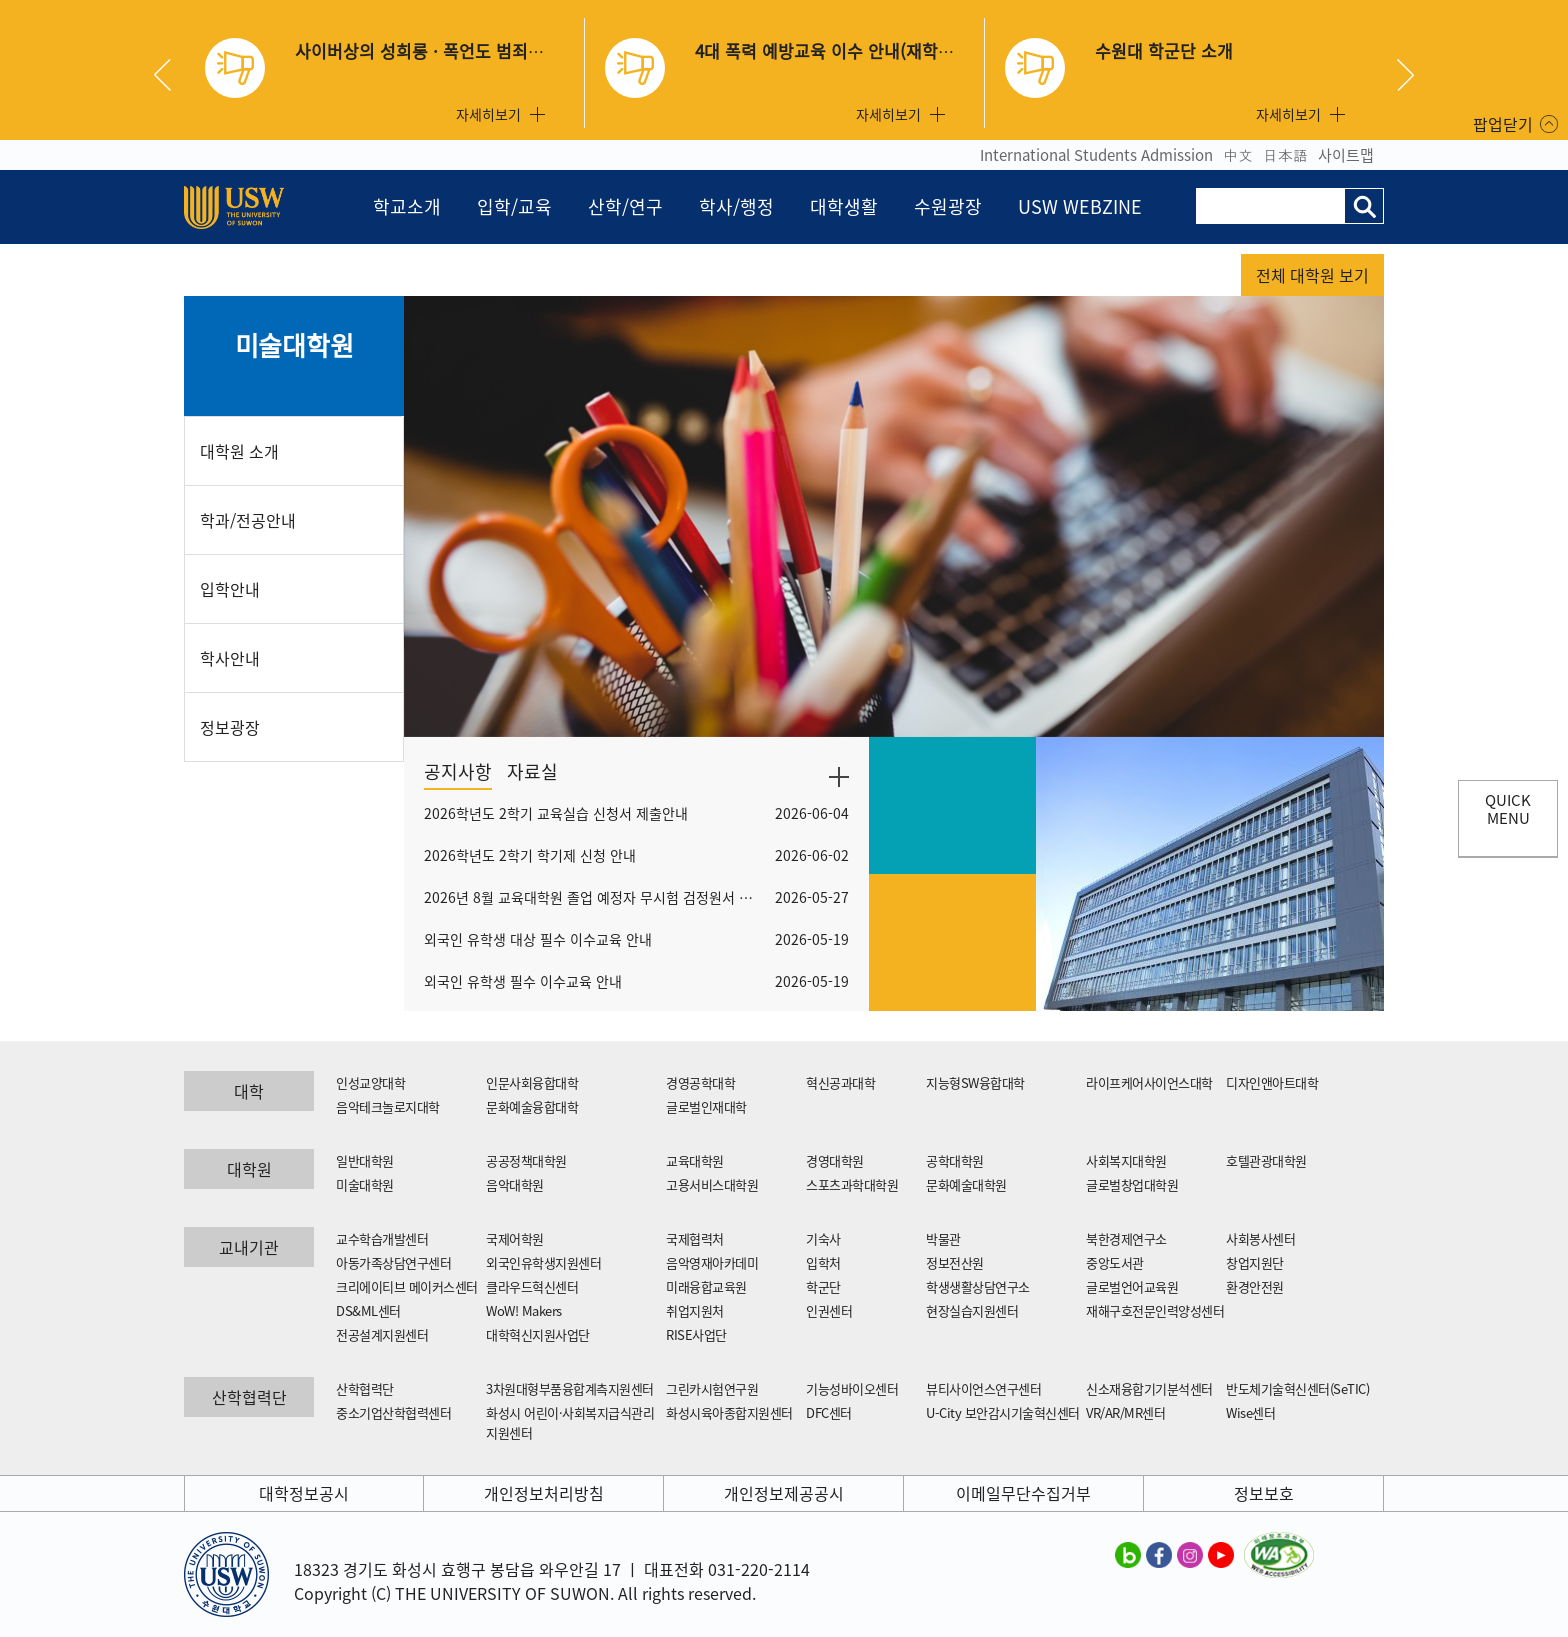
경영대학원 (835, 1160)
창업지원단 (1255, 1262)
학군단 (823, 1286)
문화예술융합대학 (532, 1106)
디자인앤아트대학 (1272, 1082)
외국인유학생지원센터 (543, 1262)
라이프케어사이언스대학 (1149, 1082)
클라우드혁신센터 (532, 1286)
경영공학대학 (700, 1082)
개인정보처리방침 (544, 1493)
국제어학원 (515, 1238)
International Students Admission (1096, 155)
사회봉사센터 (1260, 1238)
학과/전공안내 (248, 520)
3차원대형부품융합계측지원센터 (570, 1388)
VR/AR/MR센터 (1125, 1412)
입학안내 (230, 589)
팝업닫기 (1503, 124)
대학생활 (844, 206)
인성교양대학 (370, 1082)
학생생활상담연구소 (978, 1286)
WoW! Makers (524, 1310)
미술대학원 (294, 345)
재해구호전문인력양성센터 (1155, 1310)
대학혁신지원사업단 (538, 1334)
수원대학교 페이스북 (1159, 1554)
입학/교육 (514, 206)
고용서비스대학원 (712, 1184)
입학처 (823, 1262)
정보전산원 (955, 1262)
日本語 (1285, 155)
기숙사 (823, 1238)
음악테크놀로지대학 (388, 1106)
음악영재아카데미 (712, 1262)
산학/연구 (625, 206)
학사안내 (230, 658)
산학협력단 (365, 1388)
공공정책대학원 (526, 1160)
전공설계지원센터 (382, 1334)
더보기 (839, 777)
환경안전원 (1255, 1286)
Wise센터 (1250, 1412)
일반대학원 (365, 1160)
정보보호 (1264, 1493)
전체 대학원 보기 (1312, 275)
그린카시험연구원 (712, 1388)
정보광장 (230, 727)
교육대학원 (695, 1160)
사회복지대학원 (1126, 1160)
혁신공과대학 (840, 1082)
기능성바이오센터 (852, 1388)
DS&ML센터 (368, 1310)
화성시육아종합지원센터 (729, 1412)
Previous (170, 75)
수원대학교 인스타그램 (1190, 1554)
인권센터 (829, 1310)
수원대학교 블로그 (1128, 1554)
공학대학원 (955, 1160)
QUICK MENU (1508, 809)
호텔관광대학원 (1266, 1160)
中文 (1238, 155)
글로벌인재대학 (706, 1106)
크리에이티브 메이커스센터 (407, 1286)
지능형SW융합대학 (975, 1082)
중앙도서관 (1115, 1262)
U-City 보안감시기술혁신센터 (1003, 1412)
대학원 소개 (239, 451)
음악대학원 (515, 1184)
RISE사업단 (696, 1334)
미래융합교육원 (706, 1286)
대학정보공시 (304, 1493)
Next (1405, 75)
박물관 (943, 1238)
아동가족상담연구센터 (393, 1262)
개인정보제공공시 (784, 1493)
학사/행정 (736, 206)
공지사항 (458, 771)
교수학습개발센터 (382, 1238)
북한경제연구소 (1126, 1238)
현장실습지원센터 (972, 1310)
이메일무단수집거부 (1023, 1493)
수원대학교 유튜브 (1221, 1554)
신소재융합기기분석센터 (1149, 1388)
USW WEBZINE (1080, 206)
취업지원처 (695, 1310)
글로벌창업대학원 (1132, 1184)
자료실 (532, 771)
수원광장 (948, 206)
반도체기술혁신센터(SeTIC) (1297, 1388)
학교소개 (407, 206)
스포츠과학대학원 (852, 1184)
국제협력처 (695, 1238)
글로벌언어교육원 (1132, 1286)
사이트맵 (1346, 155)
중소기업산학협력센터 (393, 1412)
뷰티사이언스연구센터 (983, 1388)
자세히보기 (488, 114)
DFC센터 (829, 1412)
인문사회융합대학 (532, 1082)
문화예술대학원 (966, 1184)
